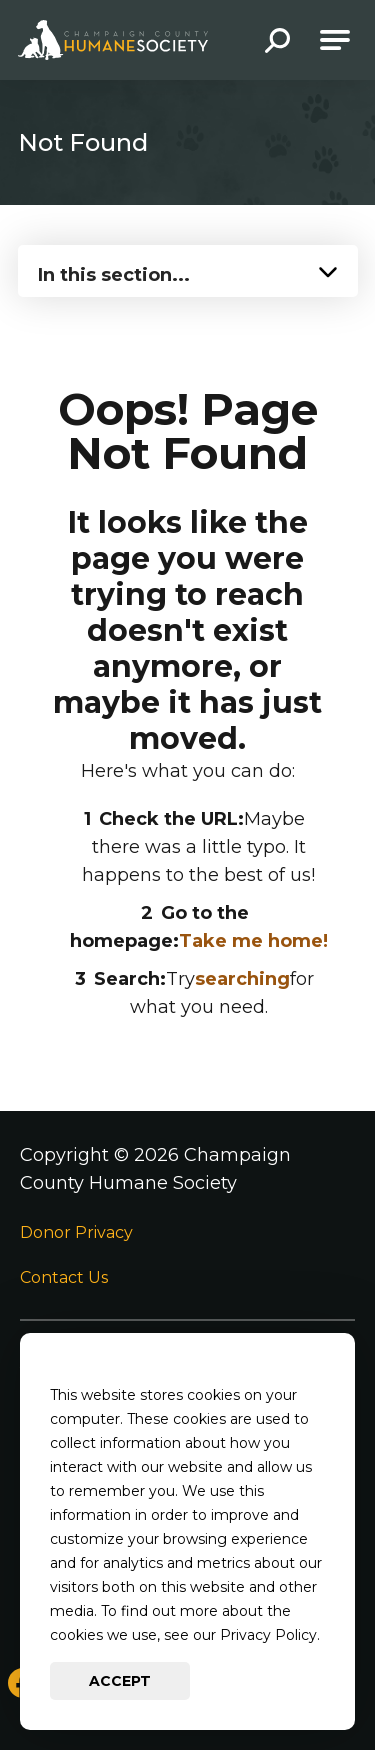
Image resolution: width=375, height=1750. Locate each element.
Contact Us (64, 1277)
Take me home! (253, 941)
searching (242, 979)
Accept (120, 1681)
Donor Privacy (76, 1232)
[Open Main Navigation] (335, 40)
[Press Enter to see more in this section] (188, 269)
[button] (277, 42)
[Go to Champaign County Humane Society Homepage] (113, 40)
